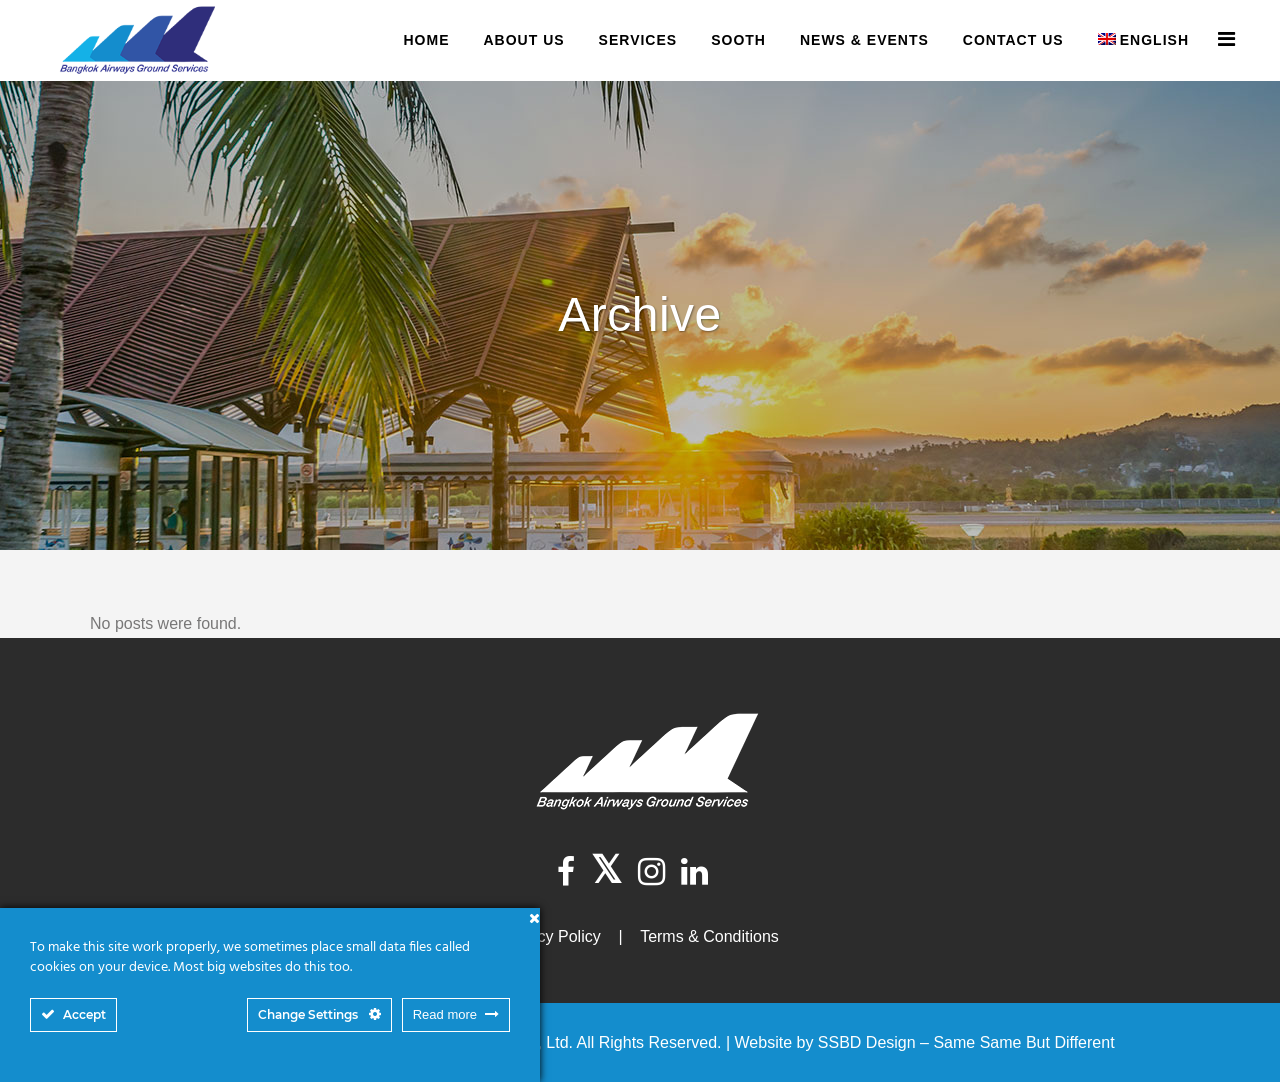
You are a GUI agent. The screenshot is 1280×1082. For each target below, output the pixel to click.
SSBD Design (867, 1042)
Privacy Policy (551, 936)
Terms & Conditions (709, 936)
